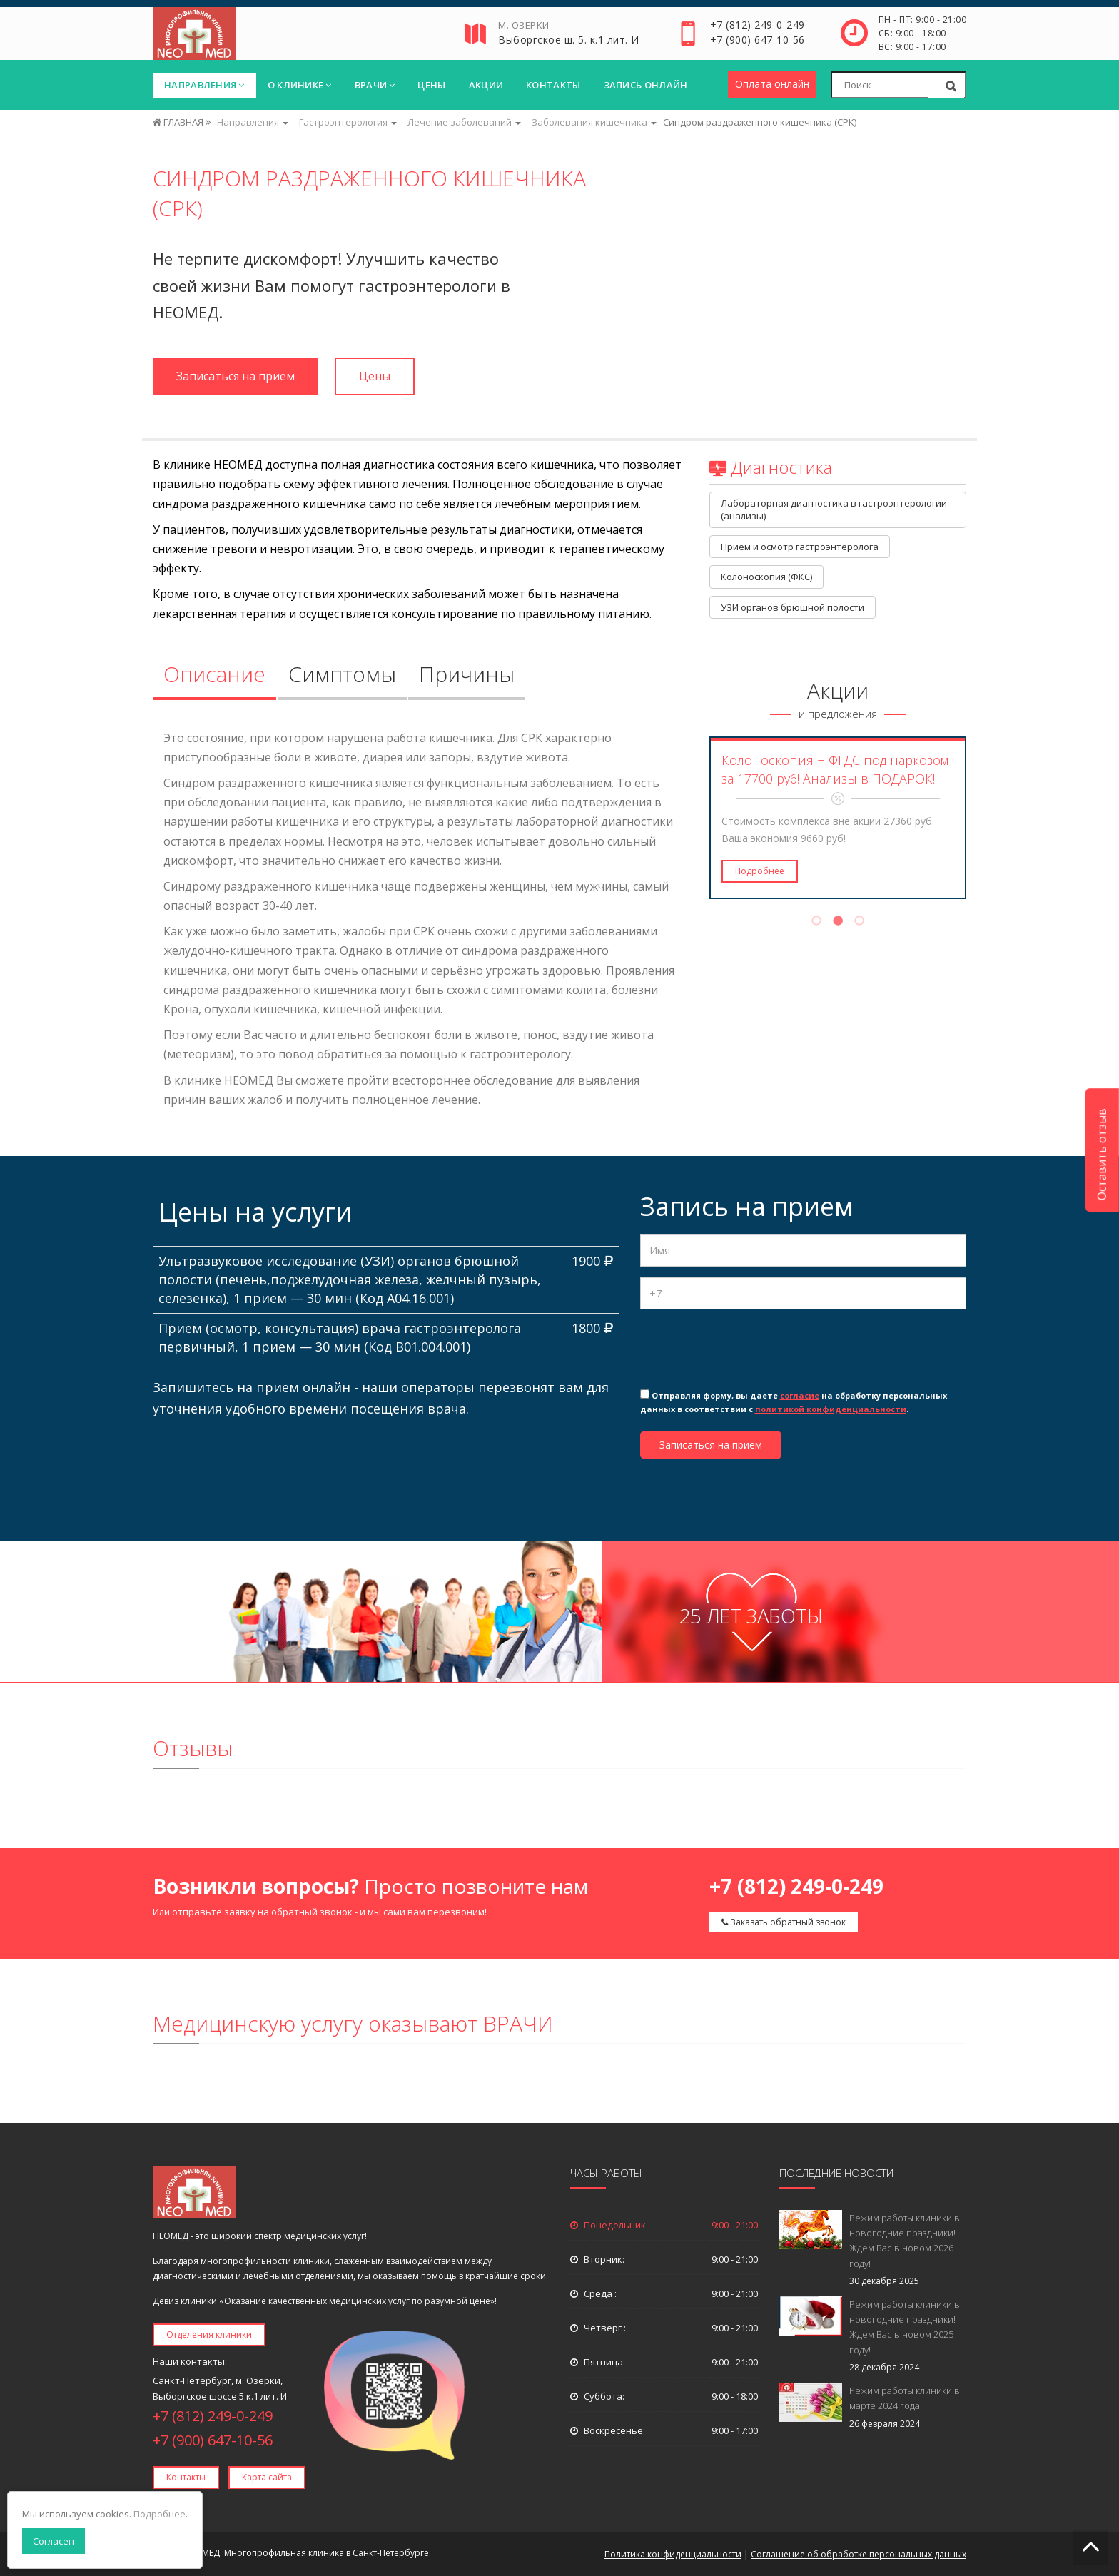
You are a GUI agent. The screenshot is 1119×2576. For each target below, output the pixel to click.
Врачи (375, 84)
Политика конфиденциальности (672, 2554)
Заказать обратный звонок (783, 1922)
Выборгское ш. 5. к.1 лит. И (568, 40)
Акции (486, 84)
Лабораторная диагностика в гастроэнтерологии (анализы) (835, 510)
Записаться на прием (235, 376)
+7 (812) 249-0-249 (757, 25)
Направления (204, 84)
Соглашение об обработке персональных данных (858, 2554)
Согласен (53, 2541)
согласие (799, 1395)
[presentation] (748, 1348)
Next (975, 818)
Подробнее (759, 871)
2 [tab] (838, 923)
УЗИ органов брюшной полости (792, 607)
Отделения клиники (209, 2334)
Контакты (553, 84)
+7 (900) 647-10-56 (757, 40)
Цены (431, 84)
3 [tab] (859, 923)
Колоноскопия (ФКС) (766, 576)
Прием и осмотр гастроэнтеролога (800, 546)
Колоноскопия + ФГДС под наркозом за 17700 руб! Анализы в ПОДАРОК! (834, 769)
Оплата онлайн (772, 84)
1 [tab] (816, 923)
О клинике (300, 84)
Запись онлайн (646, 84)
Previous (700, 818)
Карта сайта (267, 2477)
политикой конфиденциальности (830, 1409)
